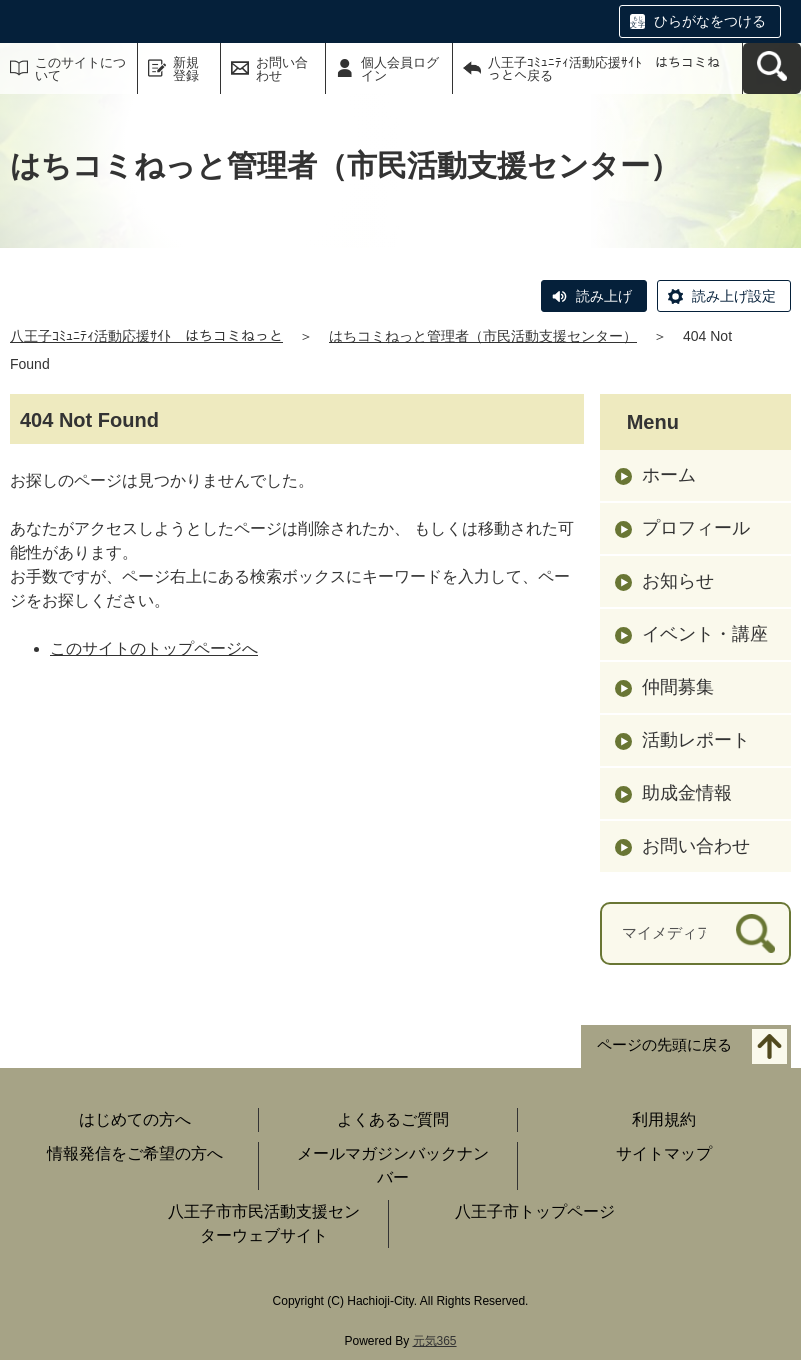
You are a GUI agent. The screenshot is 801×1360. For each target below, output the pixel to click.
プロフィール (696, 528)
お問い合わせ (282, 69)
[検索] (755, 933)
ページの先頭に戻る (664, 1044)
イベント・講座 (705, 634)
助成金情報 (687, 793)
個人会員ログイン (400, 69)
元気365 (435, 1341)
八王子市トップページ (535, 1211)
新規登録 (186, 69)
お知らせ (678, 581)
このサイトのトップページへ (154, 648)
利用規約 (664, 1119)
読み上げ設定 (734, 296)
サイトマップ (664, 1153)
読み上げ (604, 296)
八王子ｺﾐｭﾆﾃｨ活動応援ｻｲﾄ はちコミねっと (146, 336)
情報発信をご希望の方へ (135, 1153)
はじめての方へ (135, 1119)
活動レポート (696, 740)
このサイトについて (80, 69)
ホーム (669, 475)
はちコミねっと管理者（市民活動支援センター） (483, 336)
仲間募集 (678, 687)
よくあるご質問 (393, 1119)
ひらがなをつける (710, 21)
